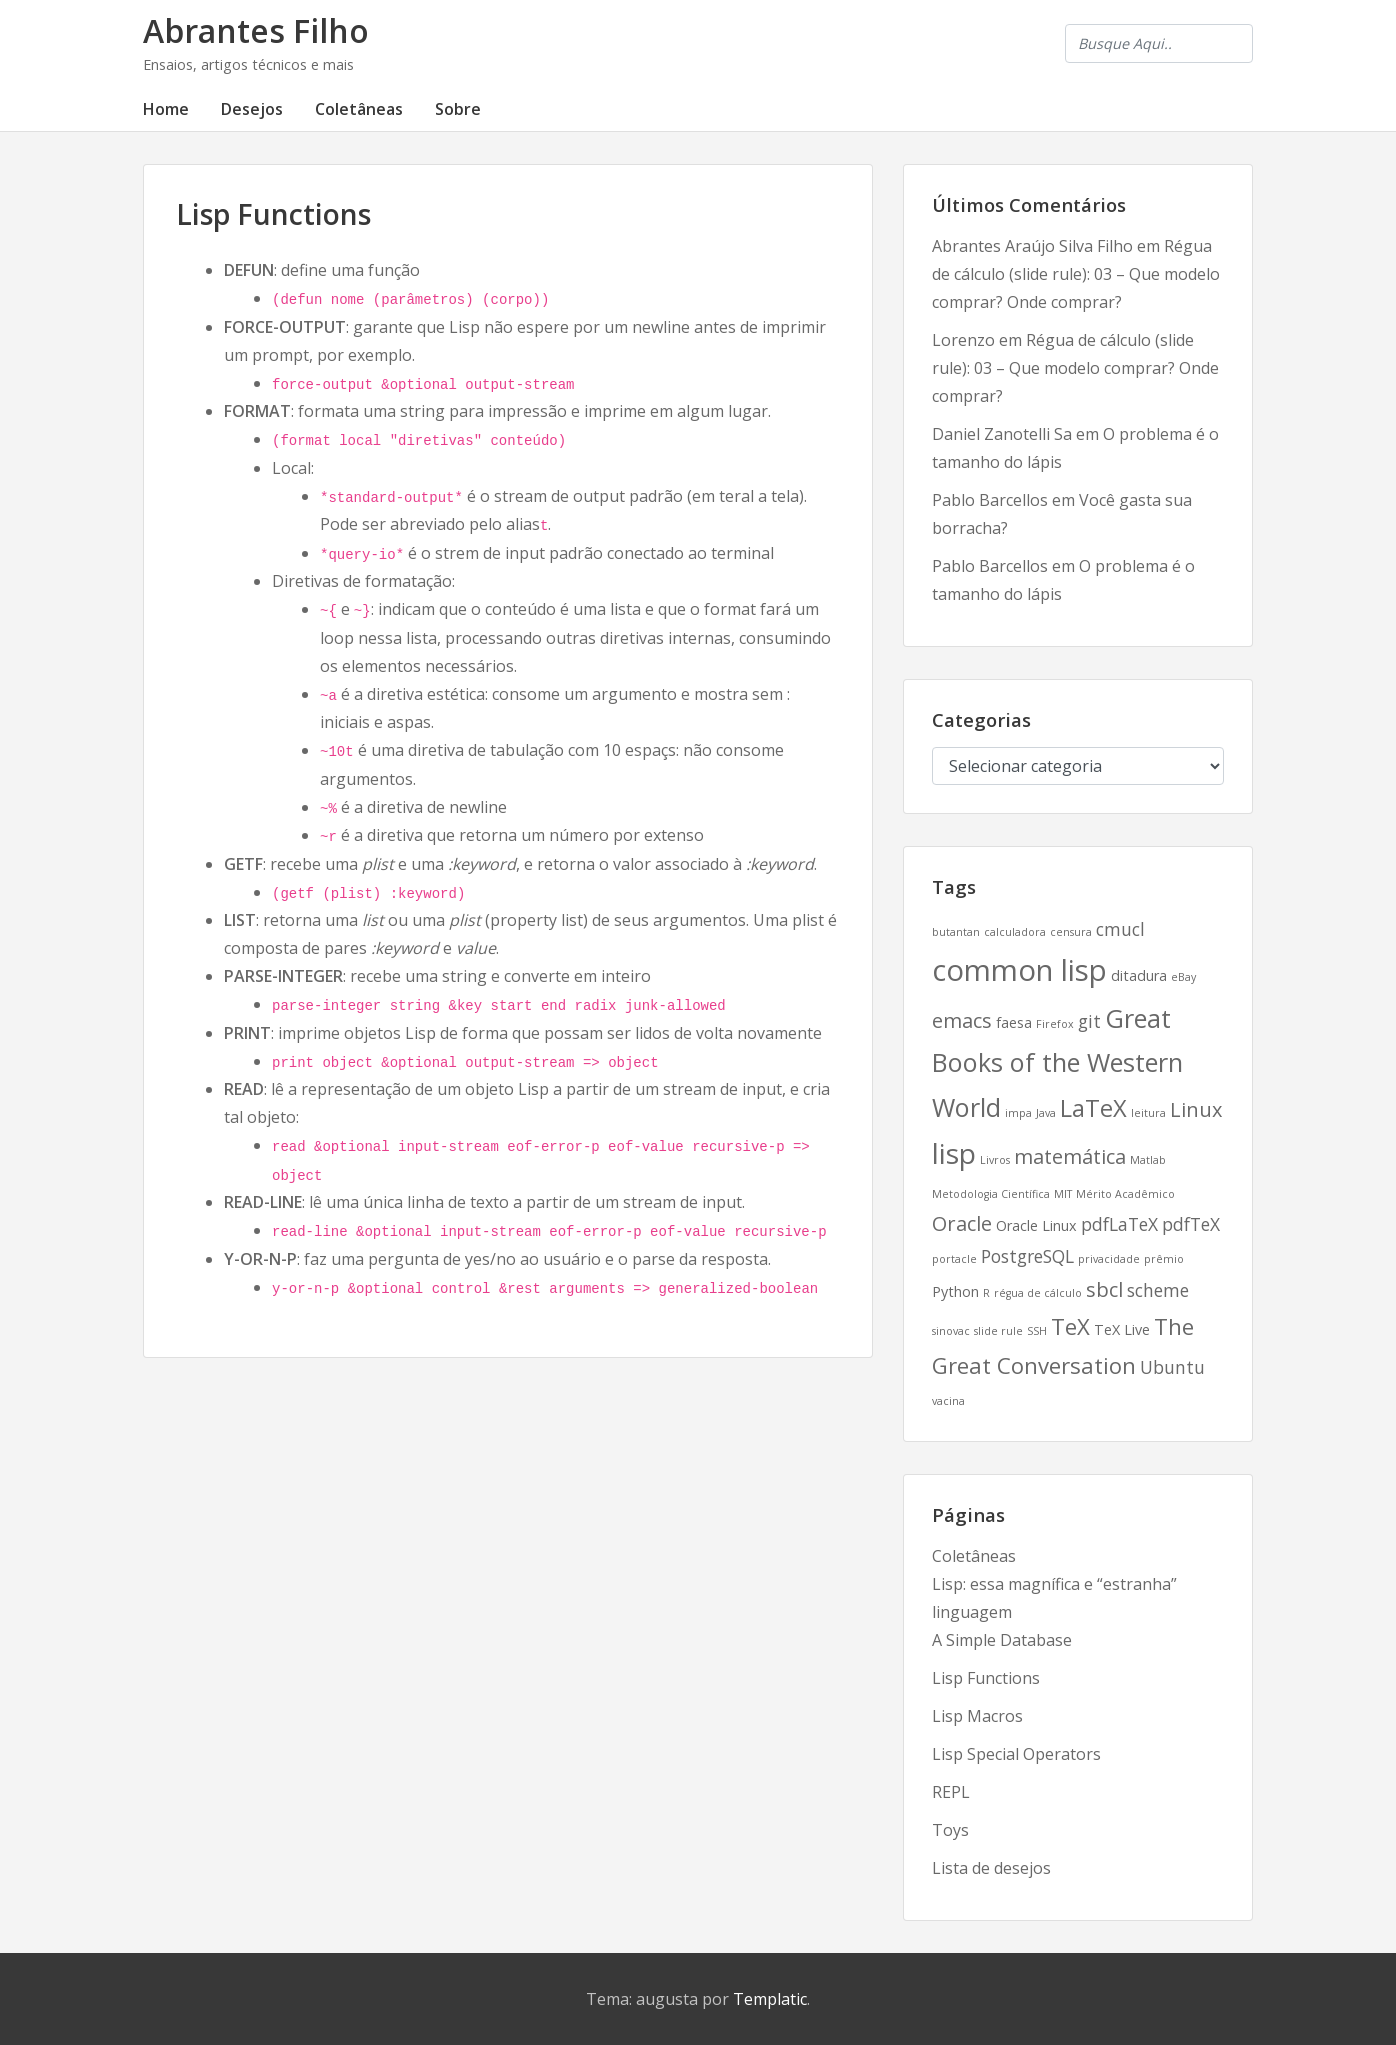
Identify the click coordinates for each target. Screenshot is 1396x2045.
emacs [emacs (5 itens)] (962, 1020)
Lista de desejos (991, 1868)
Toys (950, 1830)
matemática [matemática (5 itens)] (1070, 1156)
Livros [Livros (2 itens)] (995, 1160)
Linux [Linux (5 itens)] (1196, 1109)
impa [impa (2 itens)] (1018, 1113)
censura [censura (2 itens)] (1071, 932)
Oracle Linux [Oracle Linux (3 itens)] (1036, 1225)
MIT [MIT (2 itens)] (1063, 1194)
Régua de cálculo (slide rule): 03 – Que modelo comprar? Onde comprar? (1076, 274)
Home (166, 109)
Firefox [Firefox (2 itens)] (1055, 1024)
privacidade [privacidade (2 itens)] (1109, 1259)
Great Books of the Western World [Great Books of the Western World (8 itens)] (1057, 1062)
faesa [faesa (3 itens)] (1014, 1022)
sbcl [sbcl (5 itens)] (1104, 1289)
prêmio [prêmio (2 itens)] (1164, 1259)
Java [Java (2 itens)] (1046, 1113)
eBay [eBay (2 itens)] (1183, 977)
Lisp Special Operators (1016, 1754)
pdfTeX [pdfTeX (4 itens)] (1191, 1224)
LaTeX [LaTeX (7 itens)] (1093, 1108)
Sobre (458, 109)
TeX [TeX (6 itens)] (1070, 1326)
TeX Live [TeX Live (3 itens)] (1122, 1329)
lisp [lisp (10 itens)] (954, 1153)
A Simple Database (1002, 1640)
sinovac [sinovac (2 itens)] (951, 1331)
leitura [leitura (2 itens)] (1148, 1113)
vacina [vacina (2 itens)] (948, 1401)
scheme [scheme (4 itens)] (1158, 1290)
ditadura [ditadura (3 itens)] (1139, 975)
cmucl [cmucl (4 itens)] (1120, 929)
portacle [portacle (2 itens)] (954, 1259)
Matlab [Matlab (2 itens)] (1148, 1160)
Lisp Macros (977, 1716)
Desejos (252, 109)
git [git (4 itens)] (1089, 1021)
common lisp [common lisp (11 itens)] (1019, 970)
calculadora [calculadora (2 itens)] (1015, 932)
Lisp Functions (986, 1678)
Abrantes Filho (256, 30)
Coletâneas (359, 109)
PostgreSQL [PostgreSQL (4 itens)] (1027, 1256)
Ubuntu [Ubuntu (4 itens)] (1172, 1367)
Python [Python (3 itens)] (955, 1291)
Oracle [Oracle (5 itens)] (962, 1223)
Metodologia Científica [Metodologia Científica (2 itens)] (991, 1194)
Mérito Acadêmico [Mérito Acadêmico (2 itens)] (1125, 1194)
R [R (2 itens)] (986, 1293)
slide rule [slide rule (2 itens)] (998, 1331)
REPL (951, 1792)
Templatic (770, 1999)
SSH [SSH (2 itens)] (1037, 1331)
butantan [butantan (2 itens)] (956, 932)
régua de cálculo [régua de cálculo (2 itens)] (1038, 1293)
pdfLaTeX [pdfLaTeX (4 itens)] (1119, 1224)
